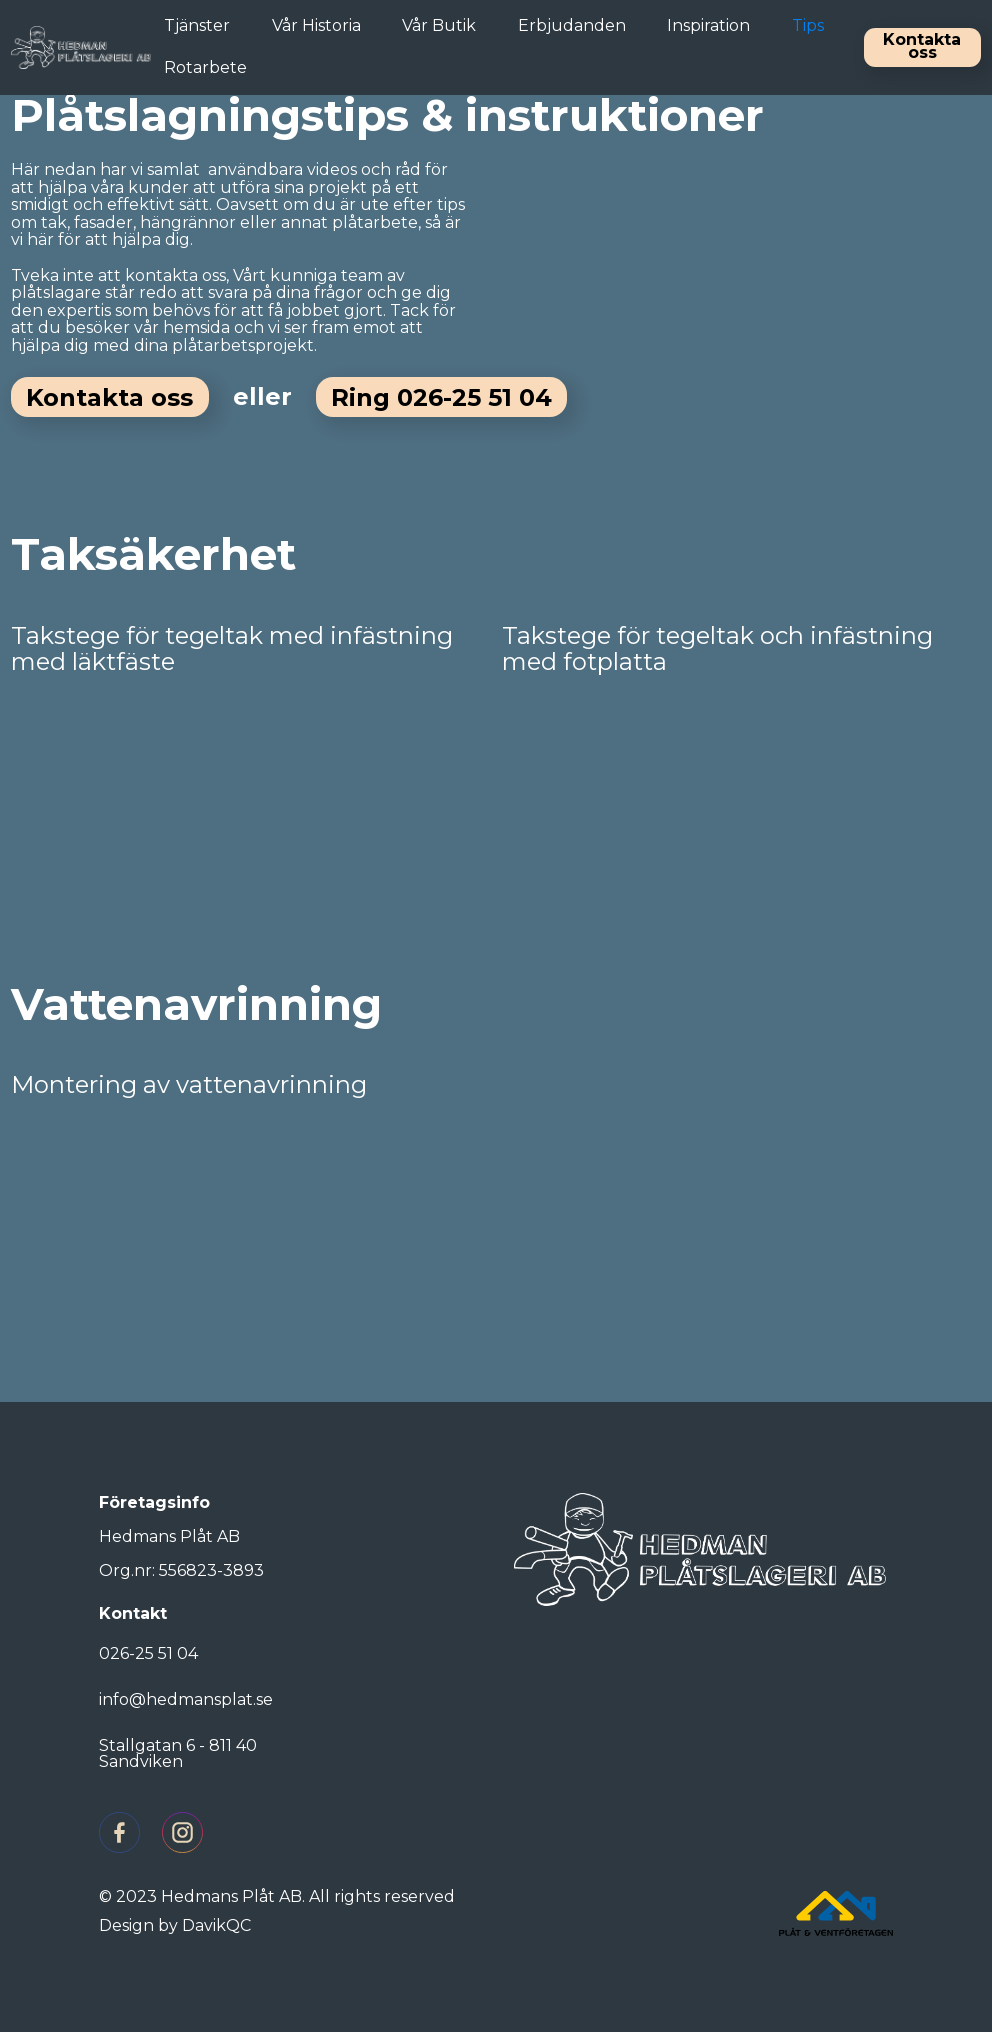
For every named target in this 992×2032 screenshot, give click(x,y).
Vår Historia (316, 25)
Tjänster (197, 25)
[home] (81, 47)
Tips (808, 25)
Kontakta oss (922, 46)
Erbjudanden (572, 25)
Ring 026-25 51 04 (441, 397)
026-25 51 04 (148, 1653)
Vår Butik (439, 25)
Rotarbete (205, 67)
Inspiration (708, 25)
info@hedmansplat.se (186, 1699)
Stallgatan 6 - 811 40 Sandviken (178, 1753)
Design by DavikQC (175, 1925)
